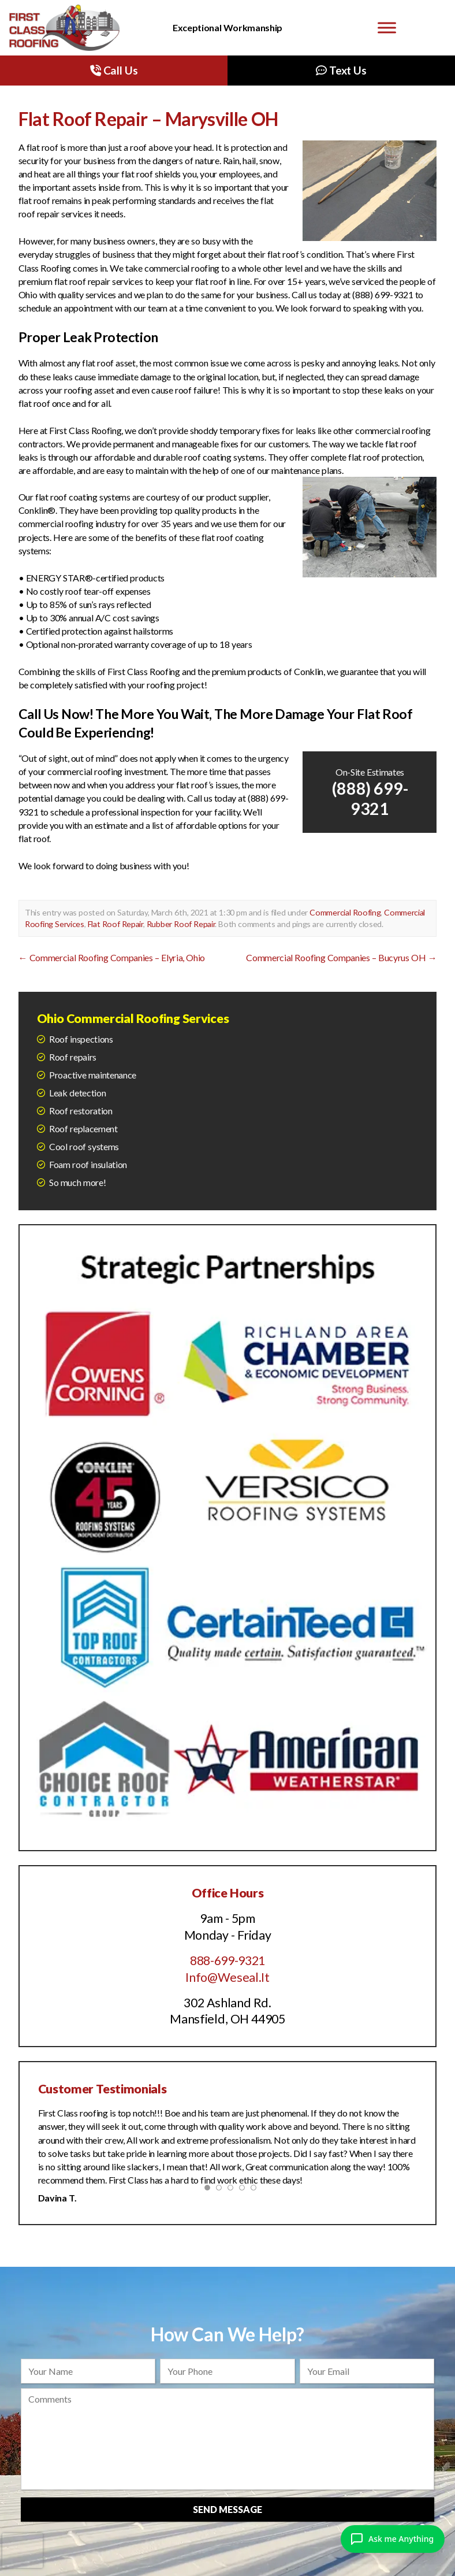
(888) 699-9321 (370, 798)
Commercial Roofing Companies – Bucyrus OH (341, 957)
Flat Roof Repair (115, 924)
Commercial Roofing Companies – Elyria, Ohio (111, 957)
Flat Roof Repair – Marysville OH (148, 119)
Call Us (113, 70)
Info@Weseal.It (227, 1977)
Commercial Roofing (345, 912)
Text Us (341, 70)
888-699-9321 (227, 1960)
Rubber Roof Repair (181, 924)
